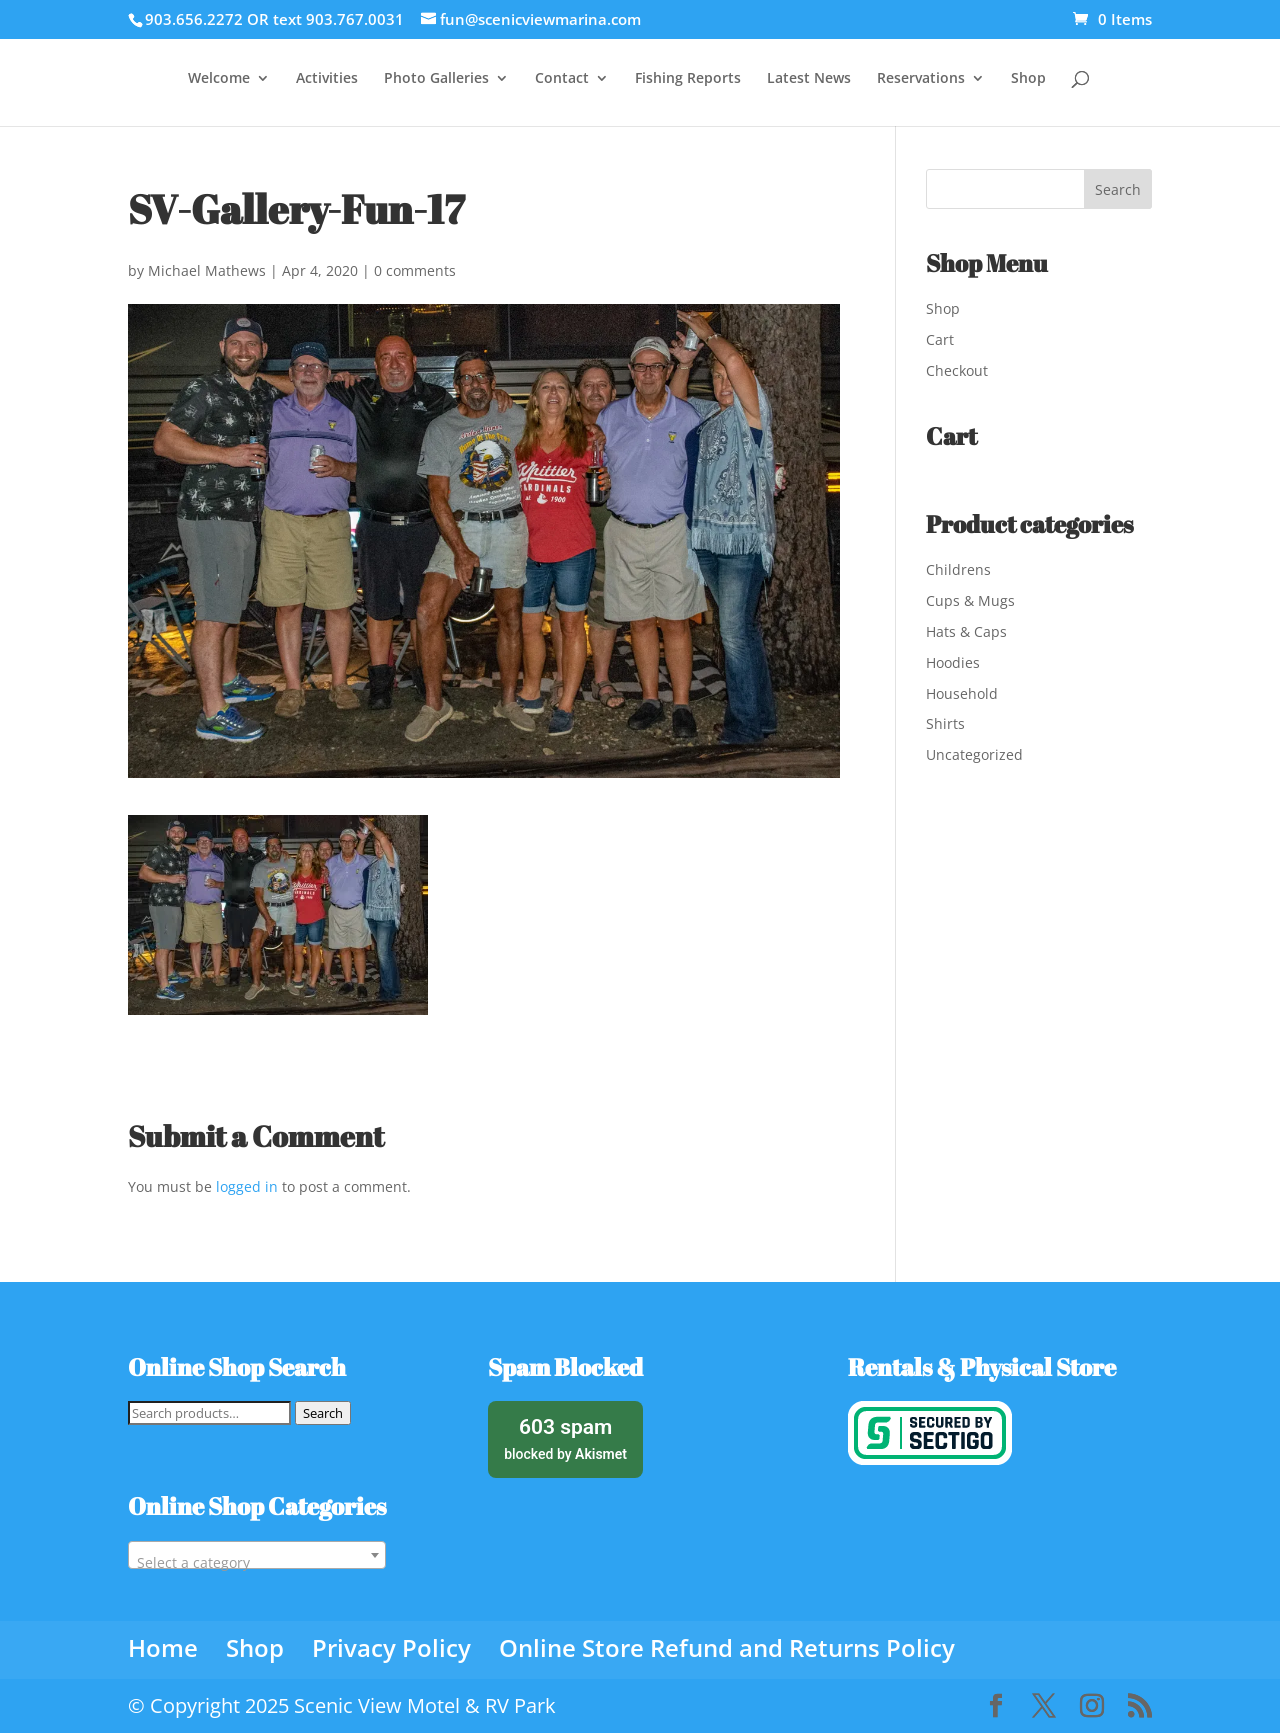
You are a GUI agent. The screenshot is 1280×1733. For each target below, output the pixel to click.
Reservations (921, 79)
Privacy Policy (391, 1647)
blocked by (565, 1437)
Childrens (958, 569)
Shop (1028, 79)
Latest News (809, 79)
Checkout (957, 370)
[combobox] (257, 1555)
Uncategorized (974, 754)
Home (163, 1647)
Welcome (219, 79)
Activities (327, 79)
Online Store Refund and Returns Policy (727, 1647)
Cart (940, 339)
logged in (247, 1186)
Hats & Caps (966, 631)
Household (962, 693)
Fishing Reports (688, 79)
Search (323, 1413)
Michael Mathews (207, 270)
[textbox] (257, 1563)
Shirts (945, 723)
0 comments (415, 270)
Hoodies (953, 662)
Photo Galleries (436, 79)
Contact (562, 79)
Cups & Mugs (970, 600)
